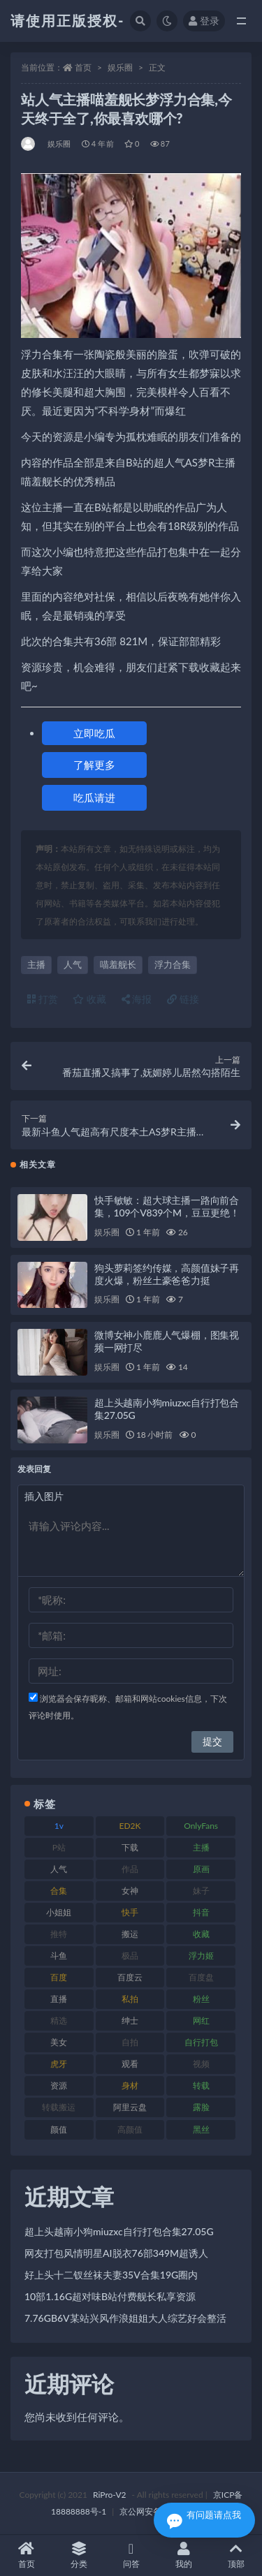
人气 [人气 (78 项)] (58, 1869)
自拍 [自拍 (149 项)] (130, 2042)
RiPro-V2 (109, 2494)
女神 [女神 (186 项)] (130, 1890)
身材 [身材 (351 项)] (130, 2085)
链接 (183, 999)
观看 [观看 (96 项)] (130, 2064)
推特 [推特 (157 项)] (58, 1934)
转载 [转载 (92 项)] (201, 2085)
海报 (137, 999)
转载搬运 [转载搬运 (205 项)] (58, 2107)
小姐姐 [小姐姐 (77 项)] (58, 1912)
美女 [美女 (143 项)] (58, 2042)
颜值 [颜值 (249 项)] (58, 2129)
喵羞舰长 (118, 964)
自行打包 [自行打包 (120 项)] (201, 2042)
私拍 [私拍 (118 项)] (130, 1999)
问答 (131, 2555)
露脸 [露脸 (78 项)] (201, 2107)
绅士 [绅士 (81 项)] (130, 2020)
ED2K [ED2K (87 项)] (129, 1825)
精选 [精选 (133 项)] (58, 2020)
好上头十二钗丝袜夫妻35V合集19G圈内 (111, 2275)
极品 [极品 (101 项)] (130, 1955)
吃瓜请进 (94, 797)
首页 (83, 67)
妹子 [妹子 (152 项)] (201, 1890)
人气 (73, 964)
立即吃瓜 (94, 733)
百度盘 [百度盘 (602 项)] (201, 1977)
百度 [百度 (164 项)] (58, 1977)
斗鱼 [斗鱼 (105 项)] (58, 1955)
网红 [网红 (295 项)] (201, 2020)
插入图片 (44, 1496)
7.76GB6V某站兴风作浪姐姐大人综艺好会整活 (125, 2318)
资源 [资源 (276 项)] (58, 2085)
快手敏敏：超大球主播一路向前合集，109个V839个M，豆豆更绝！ (167, 1206)
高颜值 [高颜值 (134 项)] (130, 2129)
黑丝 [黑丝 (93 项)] (201, 2129)
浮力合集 (172, 964)
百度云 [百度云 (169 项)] (130, 1977)
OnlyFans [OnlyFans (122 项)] (201, 1825)
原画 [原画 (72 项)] (201, 1869)
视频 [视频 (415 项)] (201, 2064)
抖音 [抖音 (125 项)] (201, 1912)
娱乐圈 (120, 67)
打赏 (42, 999)
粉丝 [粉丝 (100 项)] (201, 1999)
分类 (78, 2555)
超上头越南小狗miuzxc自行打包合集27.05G (119, 2231)
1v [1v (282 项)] (59, 1825)
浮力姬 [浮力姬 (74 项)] (201, 1955)
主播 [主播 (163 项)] (201, 1847)
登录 (204, 21)
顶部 (236, 2555)
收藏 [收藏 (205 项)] (201, 1934)
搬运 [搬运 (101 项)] (130, 1934)
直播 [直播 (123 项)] (58, 1999)
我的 (183, 2555)
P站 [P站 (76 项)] (59, 1847)
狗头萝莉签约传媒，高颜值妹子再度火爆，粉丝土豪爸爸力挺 (166, 1274)
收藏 (89, 999)
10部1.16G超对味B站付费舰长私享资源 (110, 2296)
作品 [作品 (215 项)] (130, 1869)
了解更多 (94, 764)
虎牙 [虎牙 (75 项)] (58, 2064)
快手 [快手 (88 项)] (130, 1912)
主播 (36, 964)
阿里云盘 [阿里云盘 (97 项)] (130, 2107)
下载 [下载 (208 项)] (130, 1847)
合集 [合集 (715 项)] (58, 1890)
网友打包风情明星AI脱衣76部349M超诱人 (116, 2253)
